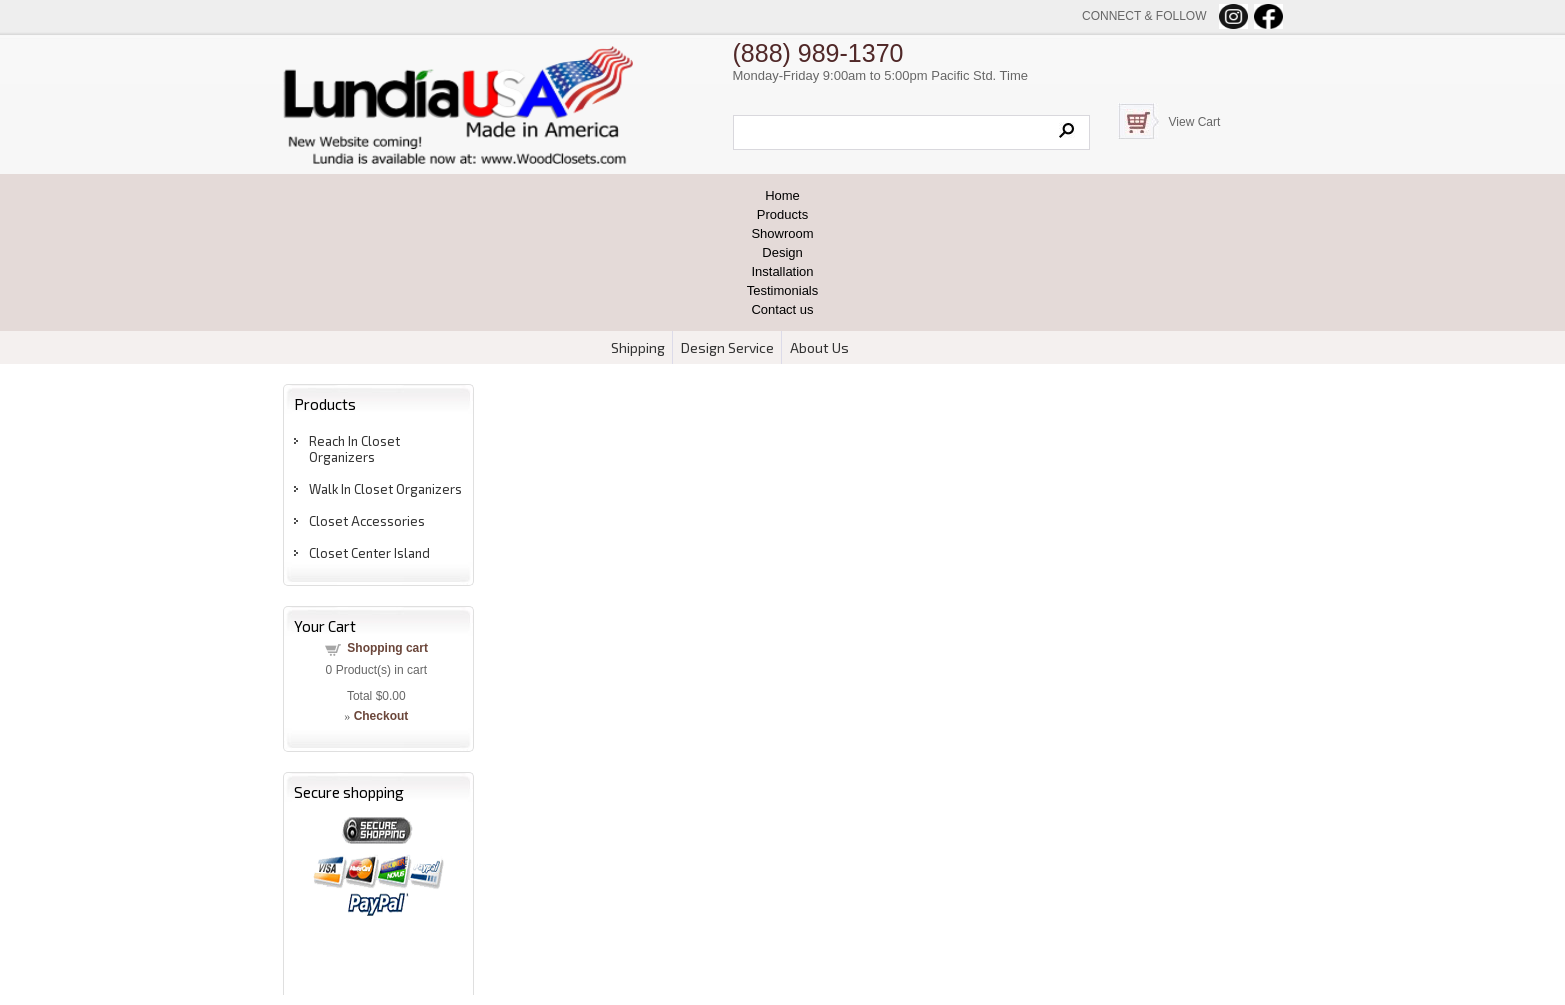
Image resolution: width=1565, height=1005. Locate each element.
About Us (819, 347)
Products (782, 214)
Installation (782, 271)
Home (782, 195)
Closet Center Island (369, 553)
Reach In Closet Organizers (354, 449)
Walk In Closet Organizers (385, 489)
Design (782, 252)
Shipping (638, 347)
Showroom (782, 233)
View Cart (1195, 122)
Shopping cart (387, 648)
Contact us (782, 309)
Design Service (727, 347)
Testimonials (783, 290)
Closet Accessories (367, 521)
